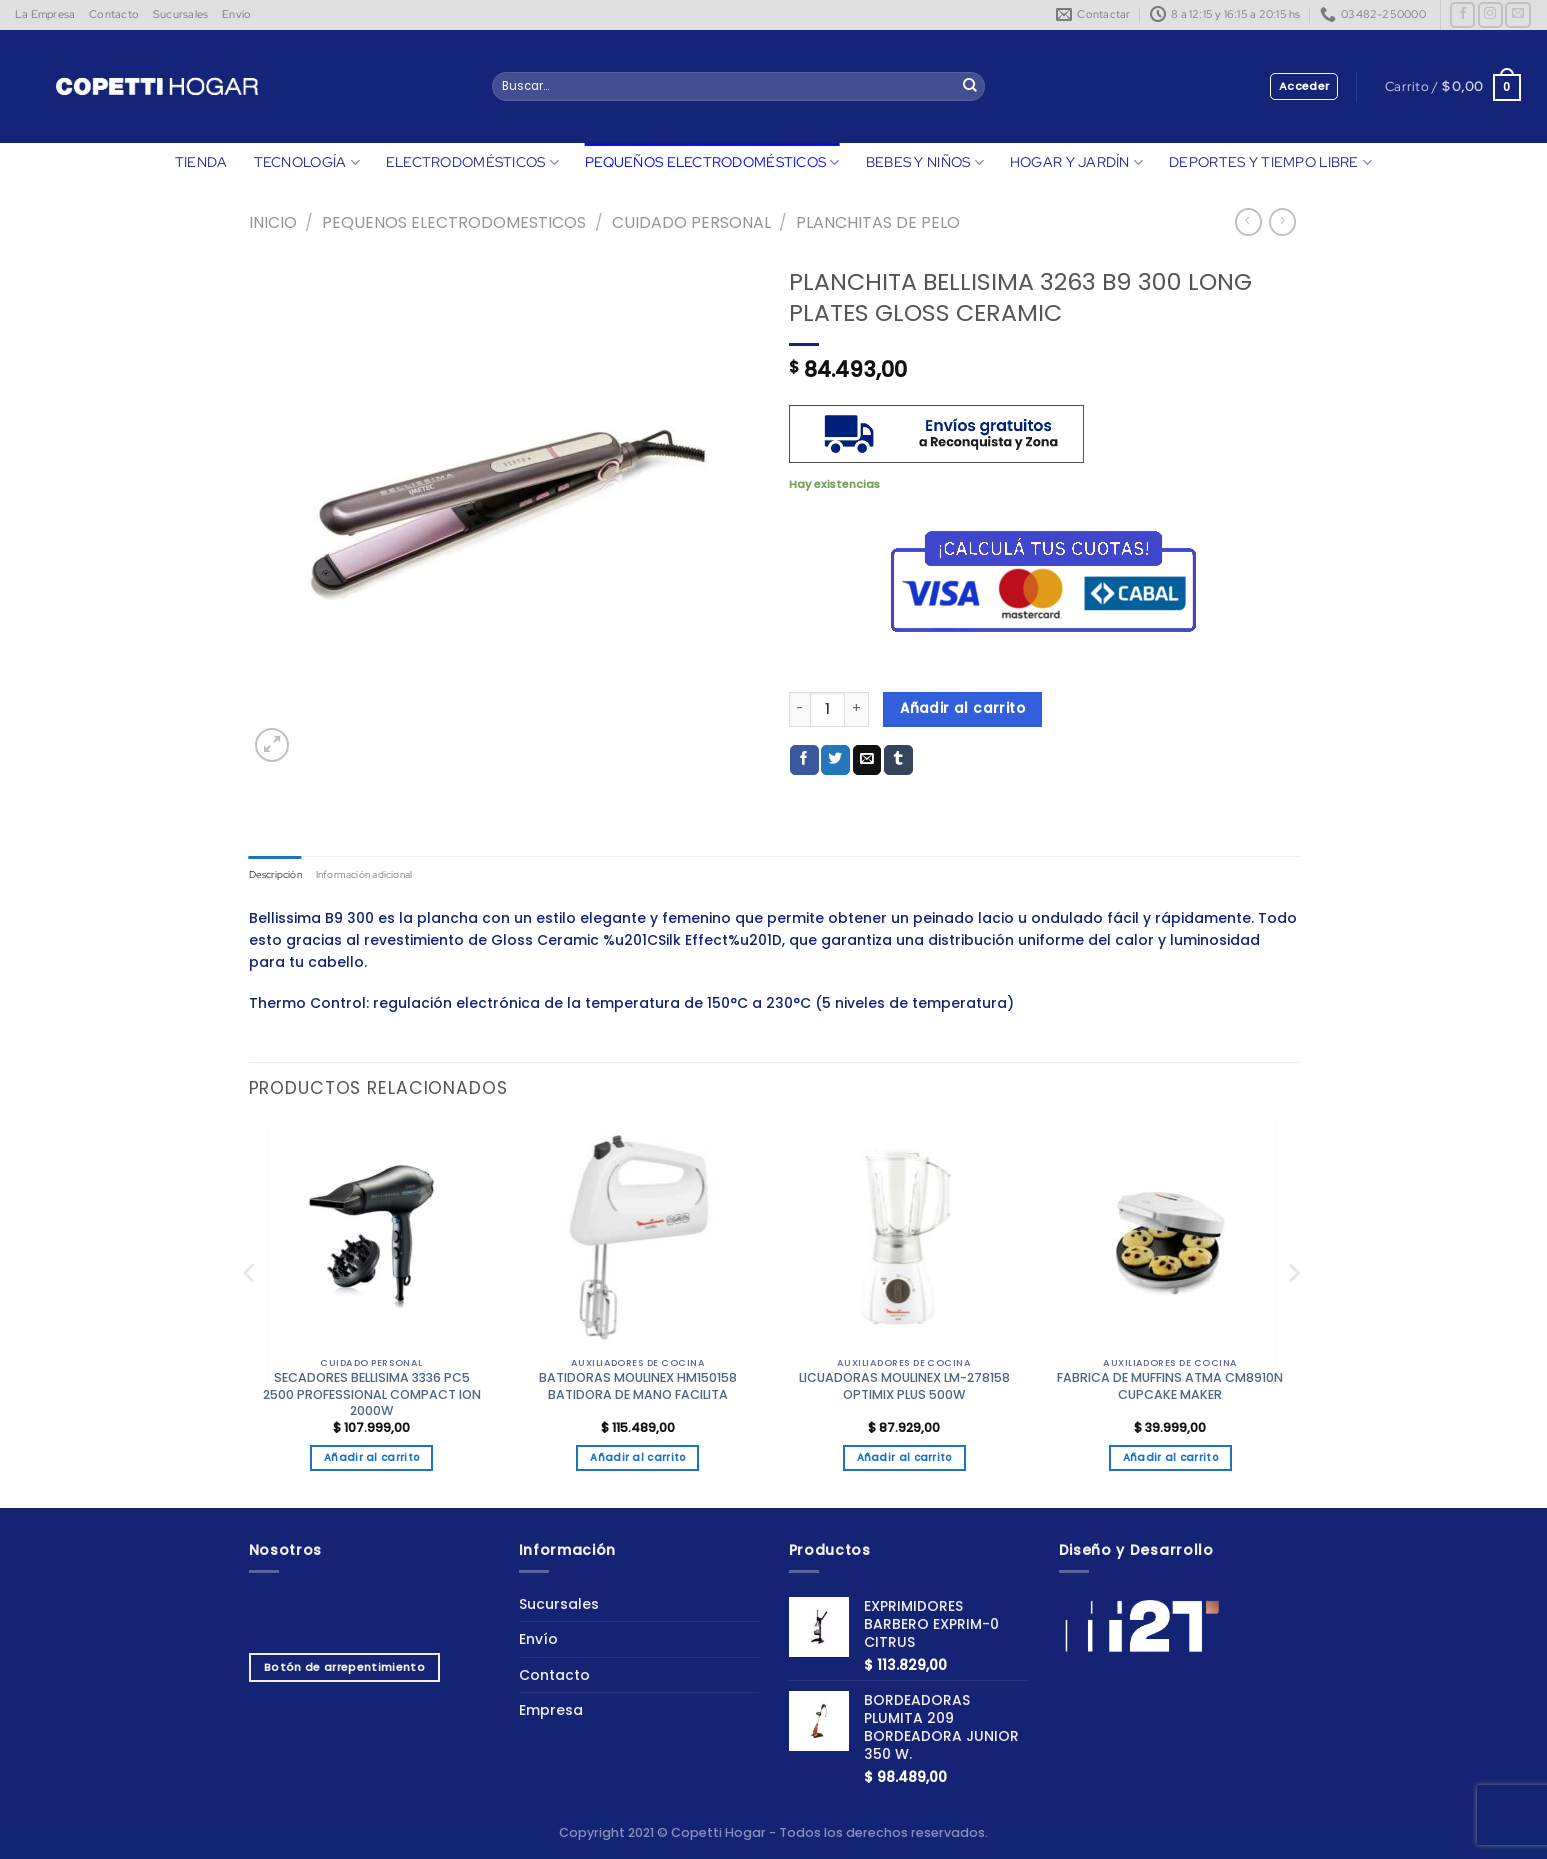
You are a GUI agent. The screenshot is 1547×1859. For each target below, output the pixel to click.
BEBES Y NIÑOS (925, 162)
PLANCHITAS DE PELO (878, 222)
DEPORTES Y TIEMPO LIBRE (1270, 162)
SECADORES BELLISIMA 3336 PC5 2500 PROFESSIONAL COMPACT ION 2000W (372, 1396)
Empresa (551, 1711)
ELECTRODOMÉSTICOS (472, 162)
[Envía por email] (867, 760)
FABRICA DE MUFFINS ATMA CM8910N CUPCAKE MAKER (1170, 1388)
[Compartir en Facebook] (804, 760)
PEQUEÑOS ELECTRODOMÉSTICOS (712, 162)
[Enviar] (970, 87)
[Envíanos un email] (1517, 15)
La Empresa (45, 14)
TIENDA (201, 162)
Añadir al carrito (962, 708)
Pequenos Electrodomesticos (454, 222)
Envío (236, 14)
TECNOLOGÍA (307, 162)
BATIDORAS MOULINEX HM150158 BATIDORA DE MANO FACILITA (638, 1388)
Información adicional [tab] (378, 874)
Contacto (114, 14)
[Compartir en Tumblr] (898, 760)
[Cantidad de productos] (827, 709)
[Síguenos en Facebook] (1462, 15)
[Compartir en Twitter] (835, 760)
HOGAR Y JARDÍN (1076, 162)
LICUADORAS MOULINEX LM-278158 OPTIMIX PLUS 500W (904, 1388)
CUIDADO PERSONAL (691, 222)
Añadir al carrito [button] (371, 1458)
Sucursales (180, 14)
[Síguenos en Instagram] (1490, 15)
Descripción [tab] (279, 874)
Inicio (273, 222)
